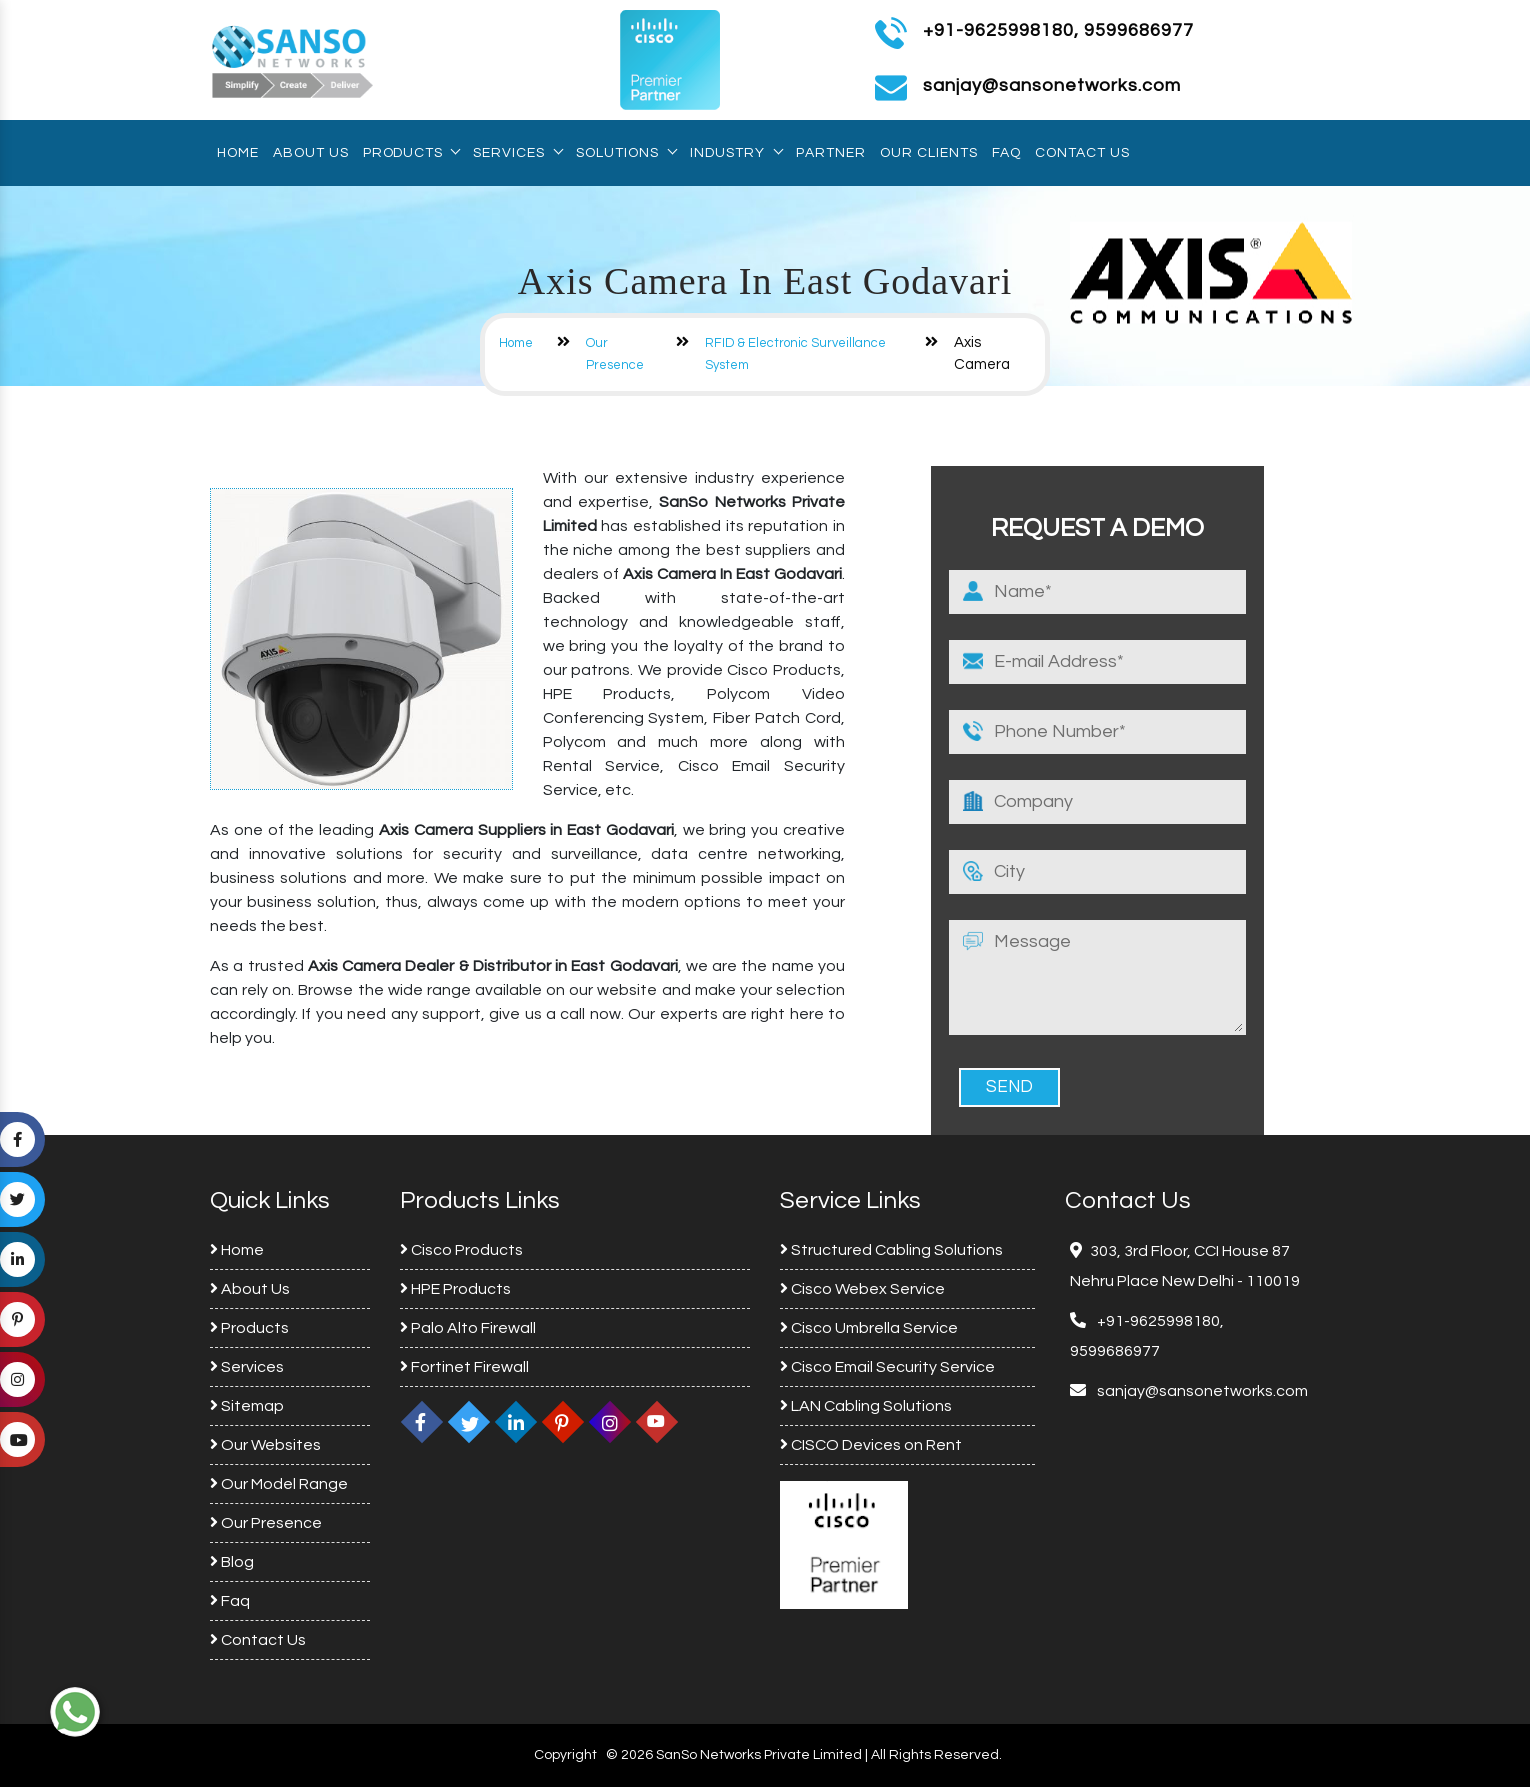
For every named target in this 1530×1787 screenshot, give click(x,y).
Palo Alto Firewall (468, 1328)
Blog (232, 1562)
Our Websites (265, 1445)
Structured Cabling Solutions (891, 1250)
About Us (311, 153)
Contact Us (1082, 153)
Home (238, 153)
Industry (736, 153)
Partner (831, 153)
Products (411, 153)
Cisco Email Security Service (887, 1367)
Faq (1006, 153)
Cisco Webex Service (862, 1289)
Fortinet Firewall (464, 1367)
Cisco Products (461, 1250)
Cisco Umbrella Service (869, 1328)
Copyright (565, 1755)
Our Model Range (279, 1484)
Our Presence (266, 1523)
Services (517, 153)
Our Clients (929, 153)
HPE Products (455, 1289)
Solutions (626, 153)
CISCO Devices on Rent (871, 1445)
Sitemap (247, 1406)
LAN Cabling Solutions (866, 1406)
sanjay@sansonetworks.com (1201, 1391)
